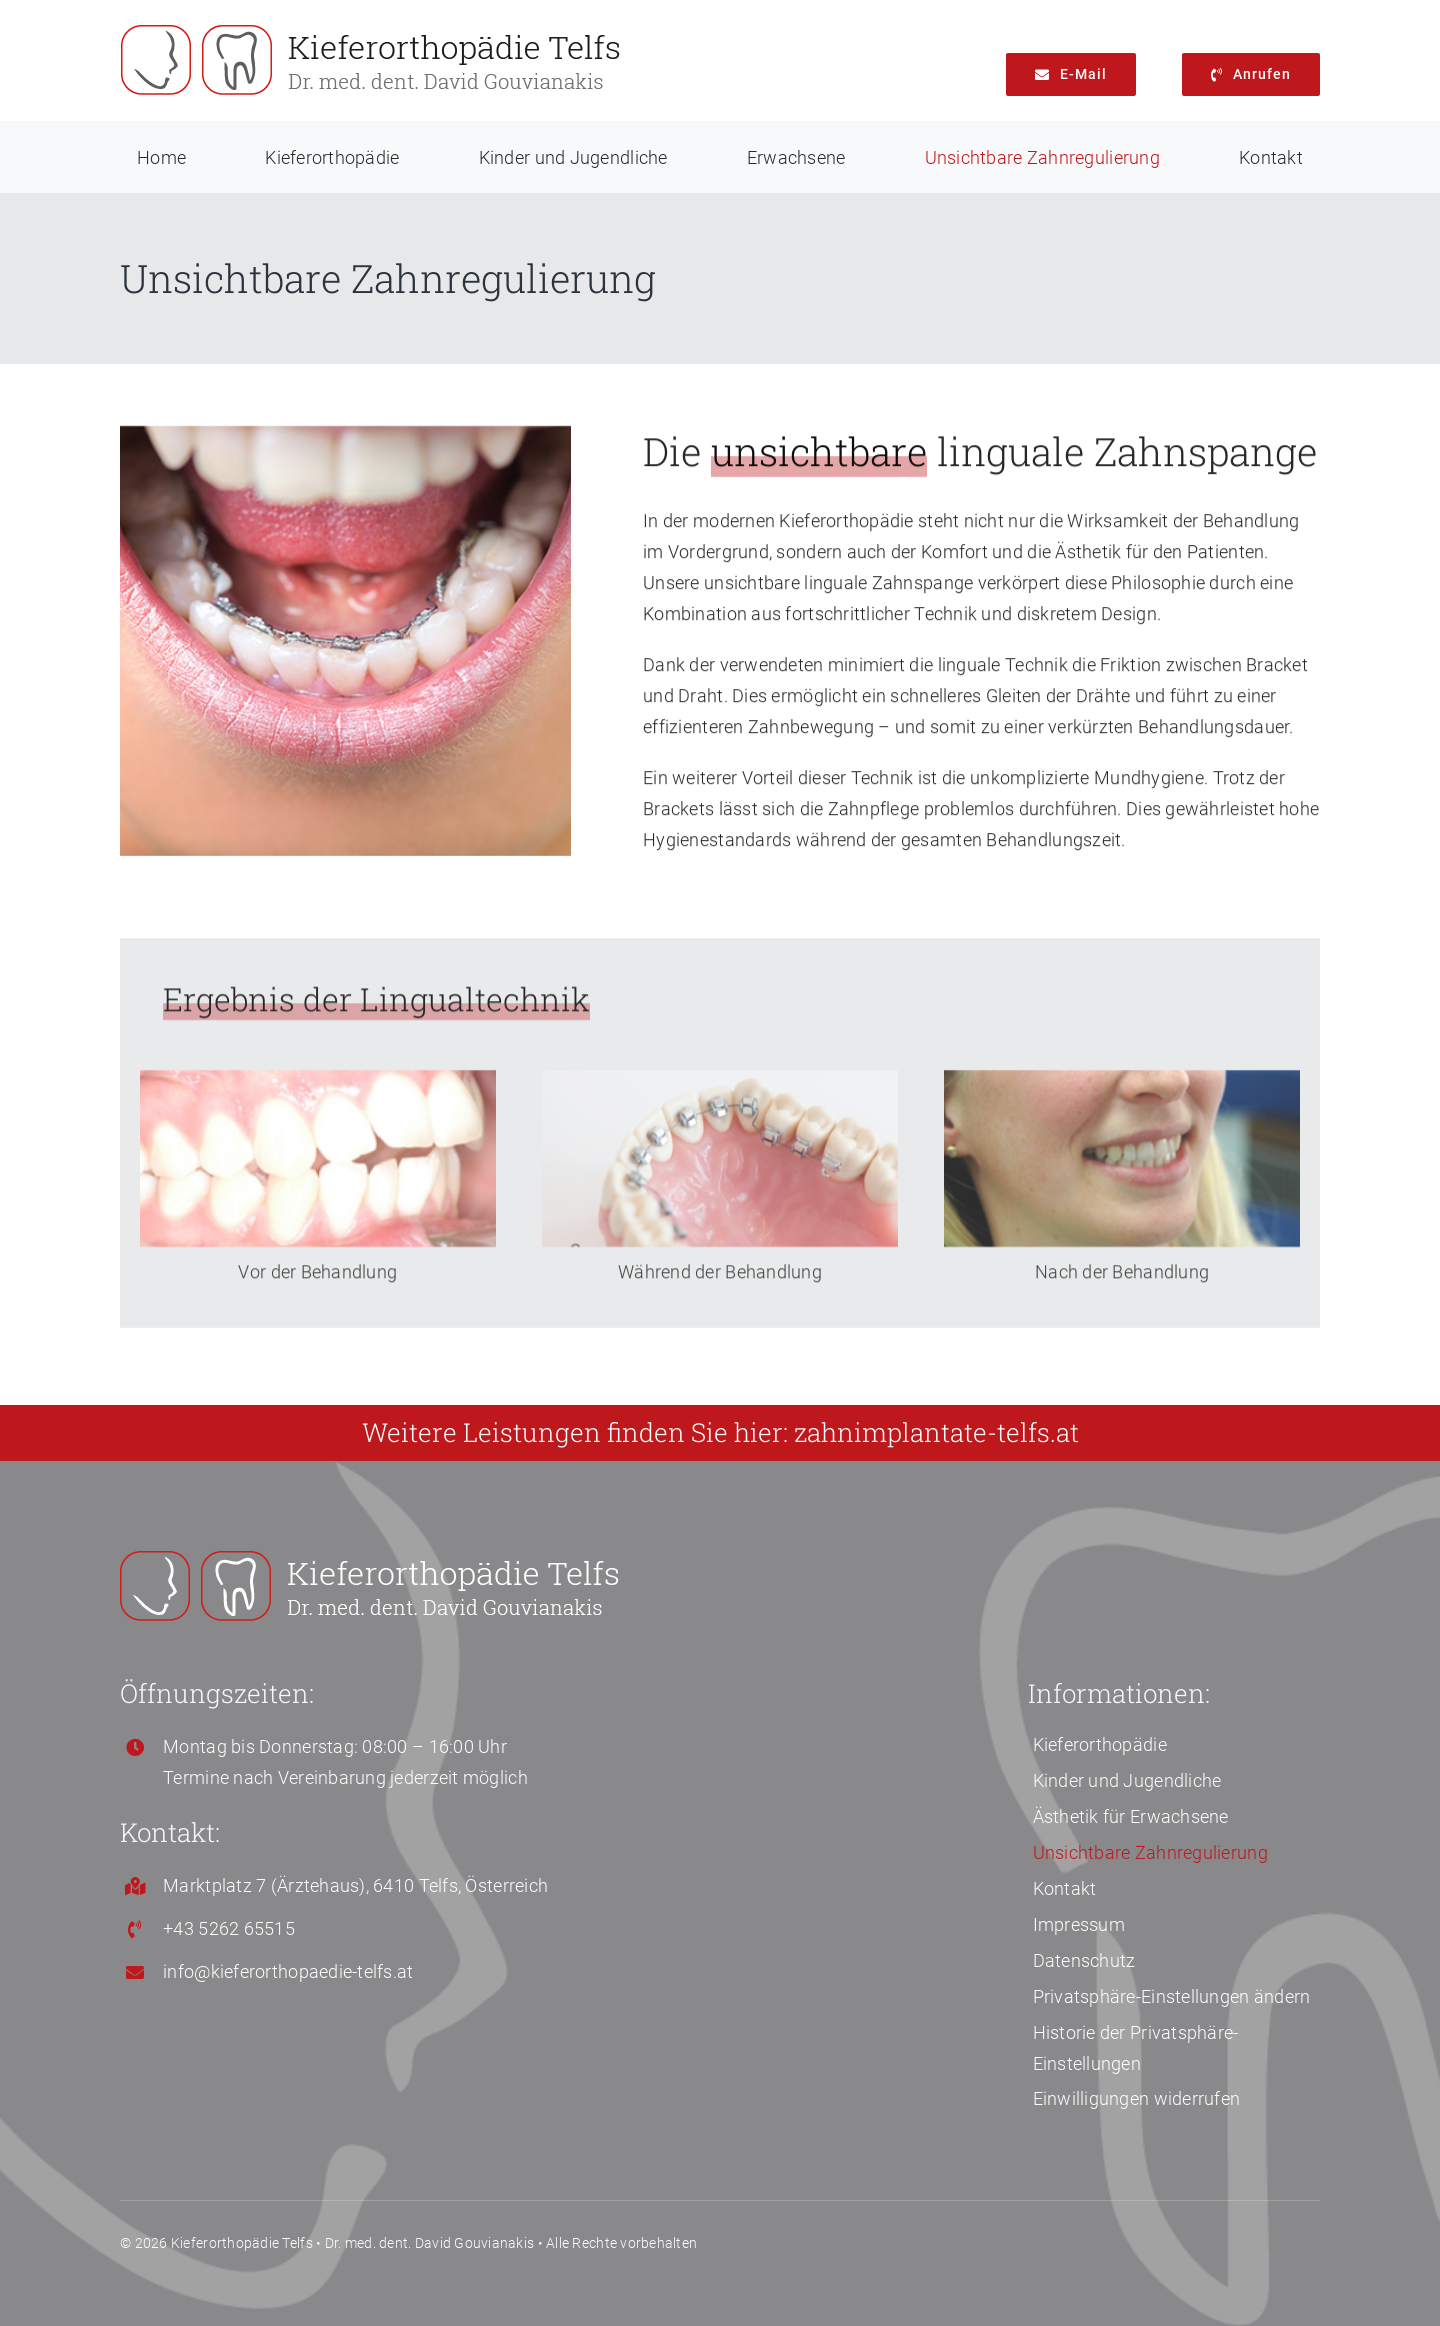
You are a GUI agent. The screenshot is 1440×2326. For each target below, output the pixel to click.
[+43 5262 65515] (1251, 74)
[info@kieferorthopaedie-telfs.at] (1071, 74)
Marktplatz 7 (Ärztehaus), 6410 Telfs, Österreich (355, 1885)
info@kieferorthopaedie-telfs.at (288, 1971)
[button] (1174, 1995)
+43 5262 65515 (229, 1928)
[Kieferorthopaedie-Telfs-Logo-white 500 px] (370, 1559)
